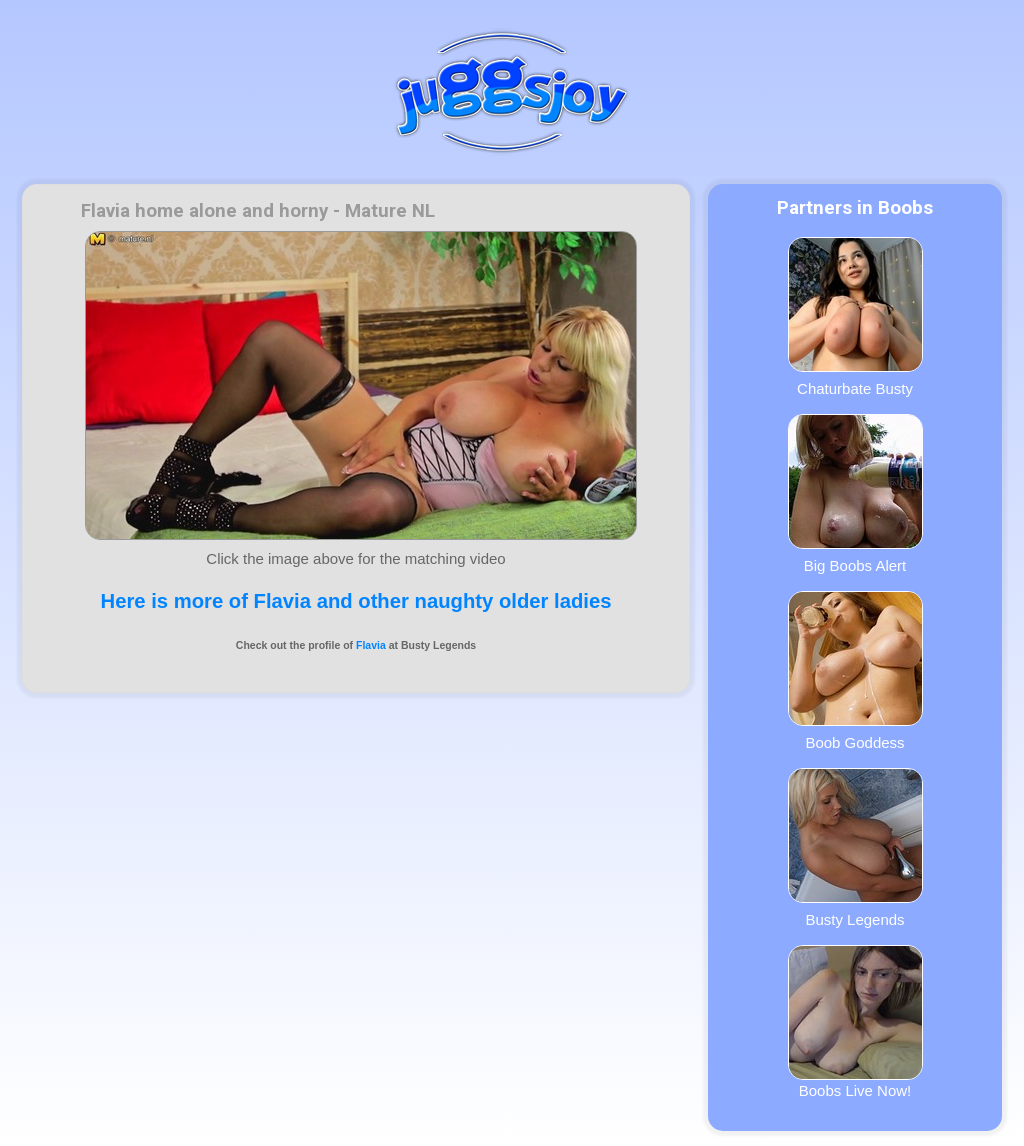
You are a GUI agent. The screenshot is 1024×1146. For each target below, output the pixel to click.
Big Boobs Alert (855, 494)
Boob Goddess (855, 671)
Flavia (371, 645)
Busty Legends (855, 848)
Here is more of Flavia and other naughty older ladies (356, 601)
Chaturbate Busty (855, 317)
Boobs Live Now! (855, 1022)
